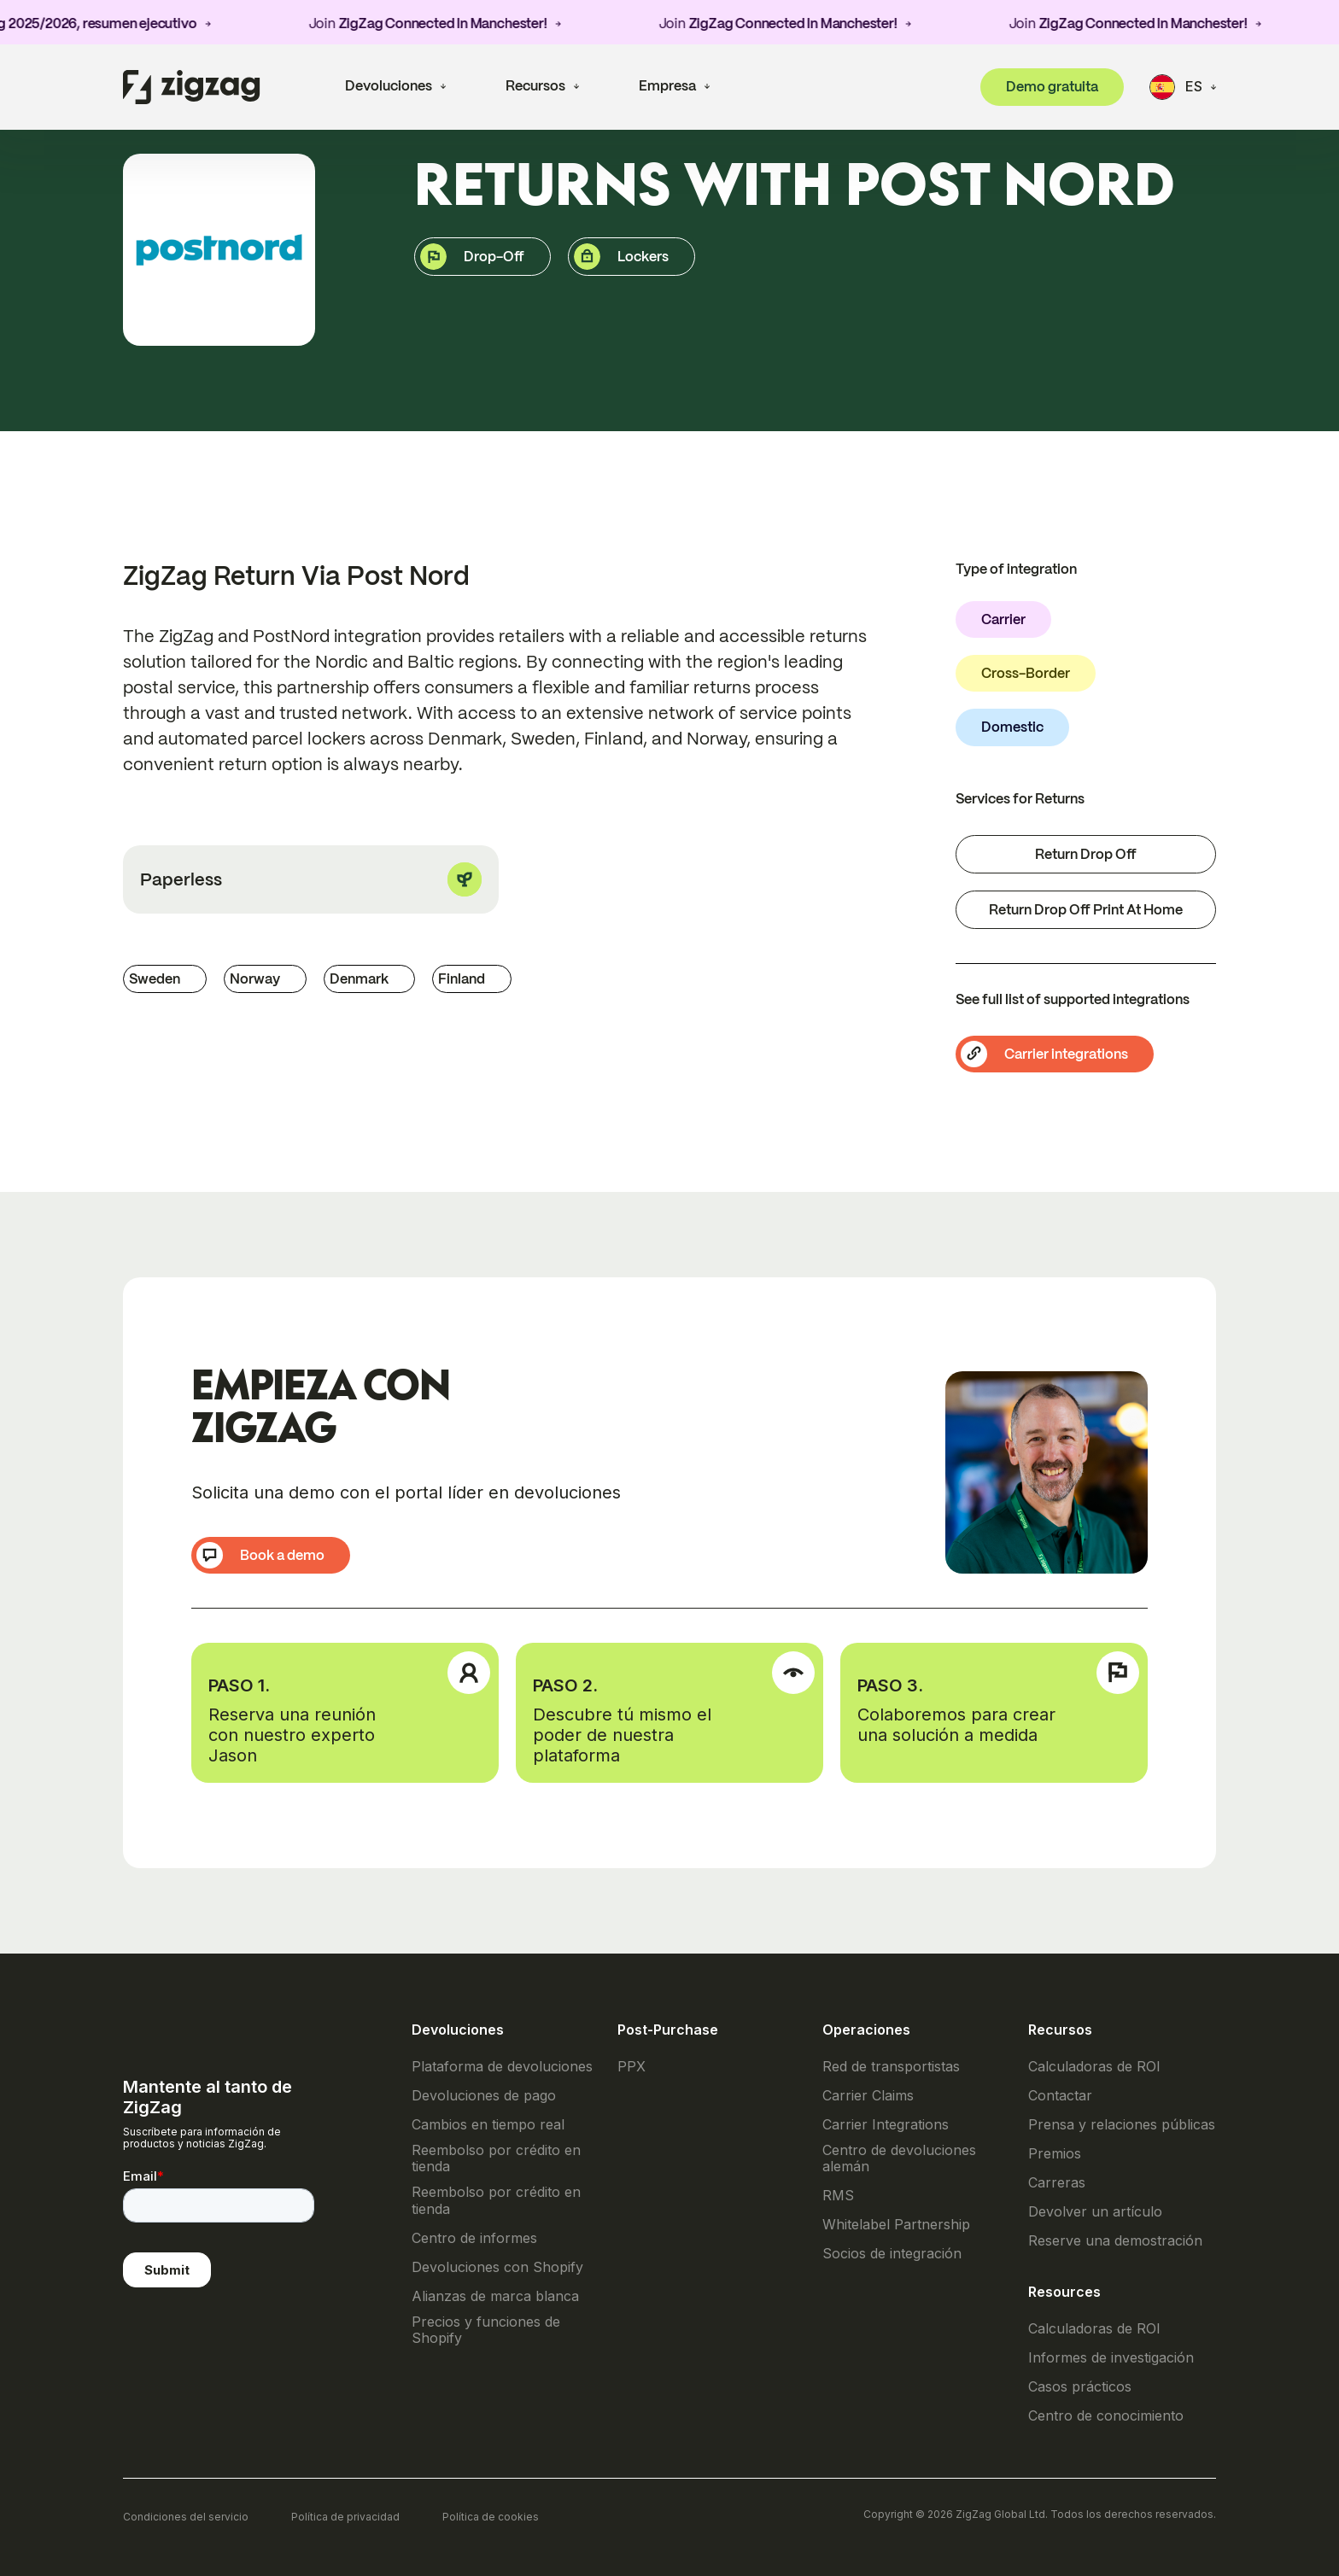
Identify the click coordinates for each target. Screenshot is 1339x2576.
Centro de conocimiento (1106, 2416)
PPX (631, 2067)
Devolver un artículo (1095, 2212)
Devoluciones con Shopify (497, 2267)
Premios (1054, 2154)
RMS (838, 2196)
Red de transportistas (891, 2067)
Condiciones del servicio (186, 2517)
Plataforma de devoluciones (502, 2067)
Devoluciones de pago (484, 2096)
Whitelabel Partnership (896, 2225)
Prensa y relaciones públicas (1121, 2125)
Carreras (1056, 2183)
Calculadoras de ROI (1094, 2067)
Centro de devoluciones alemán (899, 2158)
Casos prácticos (1079, 2387)
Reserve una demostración (1115, 2241)
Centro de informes (474, 2238)
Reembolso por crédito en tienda (496, 2158)
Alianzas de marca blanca (495, 2296)
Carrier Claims (868, 2096)
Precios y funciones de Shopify (486, 2330)
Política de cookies (490, 2517)
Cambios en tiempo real (488, 2125)
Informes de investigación (1111, 2358)
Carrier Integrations (885, 2125)
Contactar (1060, 2096)
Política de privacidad (345, 2517)
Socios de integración (892, 2254)
